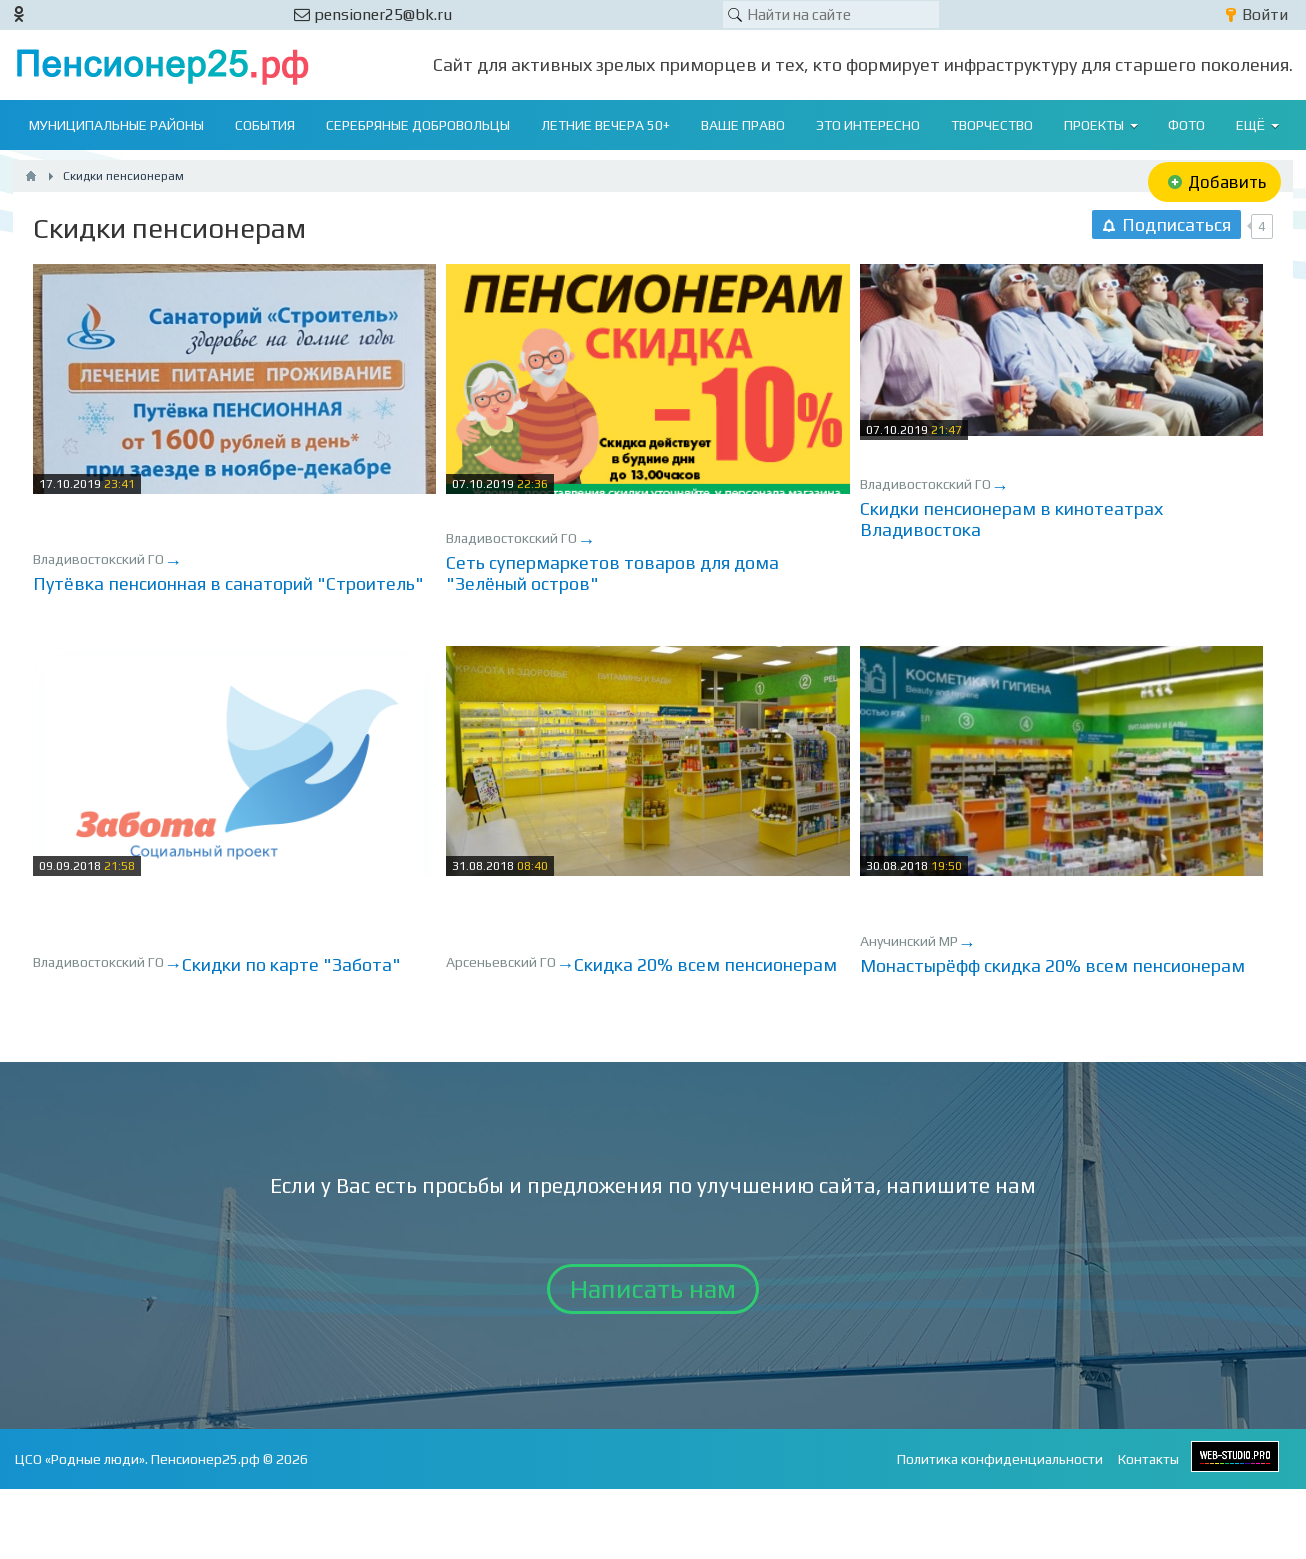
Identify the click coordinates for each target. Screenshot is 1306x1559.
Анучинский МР (909, 941)
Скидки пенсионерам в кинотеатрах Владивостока (1011, 519)
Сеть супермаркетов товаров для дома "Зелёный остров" (612, 573)
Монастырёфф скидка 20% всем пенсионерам (1052, 965)
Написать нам (653, 1289)
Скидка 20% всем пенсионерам (705, 964)
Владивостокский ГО (98, 559)
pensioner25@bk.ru (373, 14)
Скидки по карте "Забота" (291, 964)
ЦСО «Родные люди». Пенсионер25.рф (137, 1459)
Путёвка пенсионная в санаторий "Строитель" (228, 583)
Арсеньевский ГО (501, 962)
